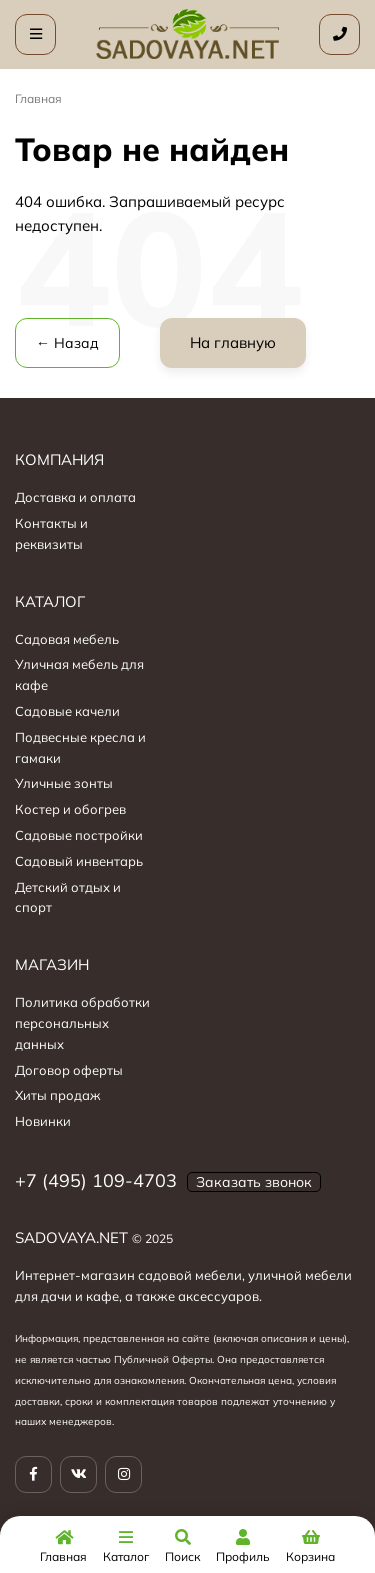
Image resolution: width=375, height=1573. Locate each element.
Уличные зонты (64, 783)
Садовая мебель (67, 639)
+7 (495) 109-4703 (96, 1180)
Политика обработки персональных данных (82, 1023)
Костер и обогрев (70, 809)
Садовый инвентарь (79, 861)
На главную (233, 342)
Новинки (43, 1121)
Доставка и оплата (75, 497)
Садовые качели (67, 711)
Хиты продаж (58, 1095)
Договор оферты (69, 1070)
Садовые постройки (79, 835)
